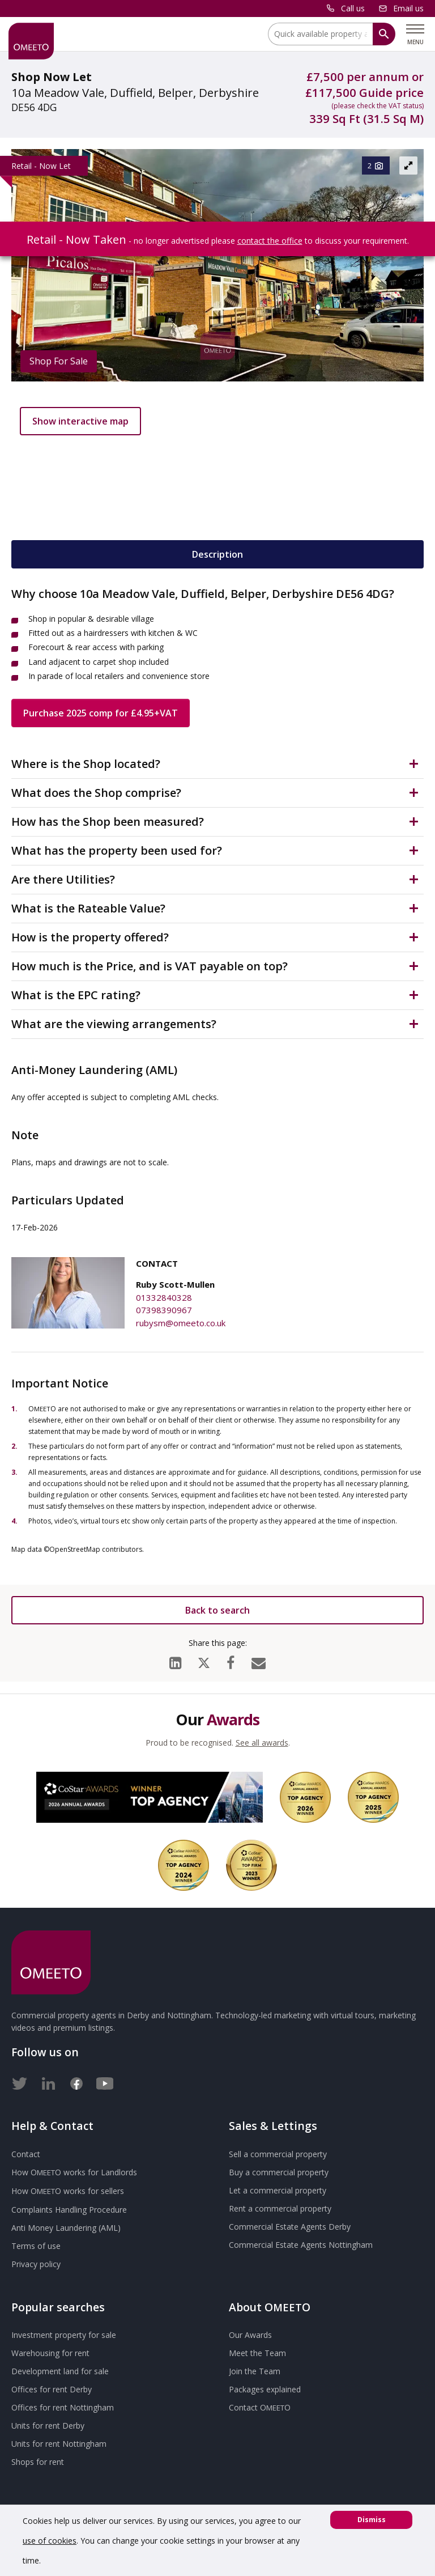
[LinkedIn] (175, 1660)
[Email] (258, 1660)
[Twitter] (19, 2081)
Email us (408, 8)
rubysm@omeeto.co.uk (180, 1323)
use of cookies (49, 2540)
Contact (25, 2154)
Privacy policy (36, 2264)
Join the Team (254, 2371)
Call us (353, 8)
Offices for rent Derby (51, 2389)
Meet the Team (257, 2353)
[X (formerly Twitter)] (204, 1660)
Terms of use (36, 2245)
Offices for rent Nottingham (62, 2407)
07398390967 (164, 1309)
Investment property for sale (63, 2334)
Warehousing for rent (50, 2353)
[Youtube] (104, 2081)
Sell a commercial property (278, 2154)
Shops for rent (37, 2461)
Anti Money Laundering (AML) (66, 2227)
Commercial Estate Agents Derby (290, 2226)
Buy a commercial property (279, 2172)
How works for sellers (67, 2190)
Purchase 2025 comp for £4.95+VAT (100, 713)
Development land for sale (60, 2371)
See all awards (262, 1742)
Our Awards (250, 2334)
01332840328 (164, 1297)
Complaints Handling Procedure (69, 2209)
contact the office (269, 240)
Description (217, 554)
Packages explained (265, 2389)
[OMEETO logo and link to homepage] (31, 41)
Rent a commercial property (280, 2208)
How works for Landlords (74, 2172)
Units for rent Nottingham (58, 2443)
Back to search (217, 1610)
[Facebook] (230, 1660)
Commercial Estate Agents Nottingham (301, 2244)
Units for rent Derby (47, 2425)
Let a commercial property (277, 2190)
